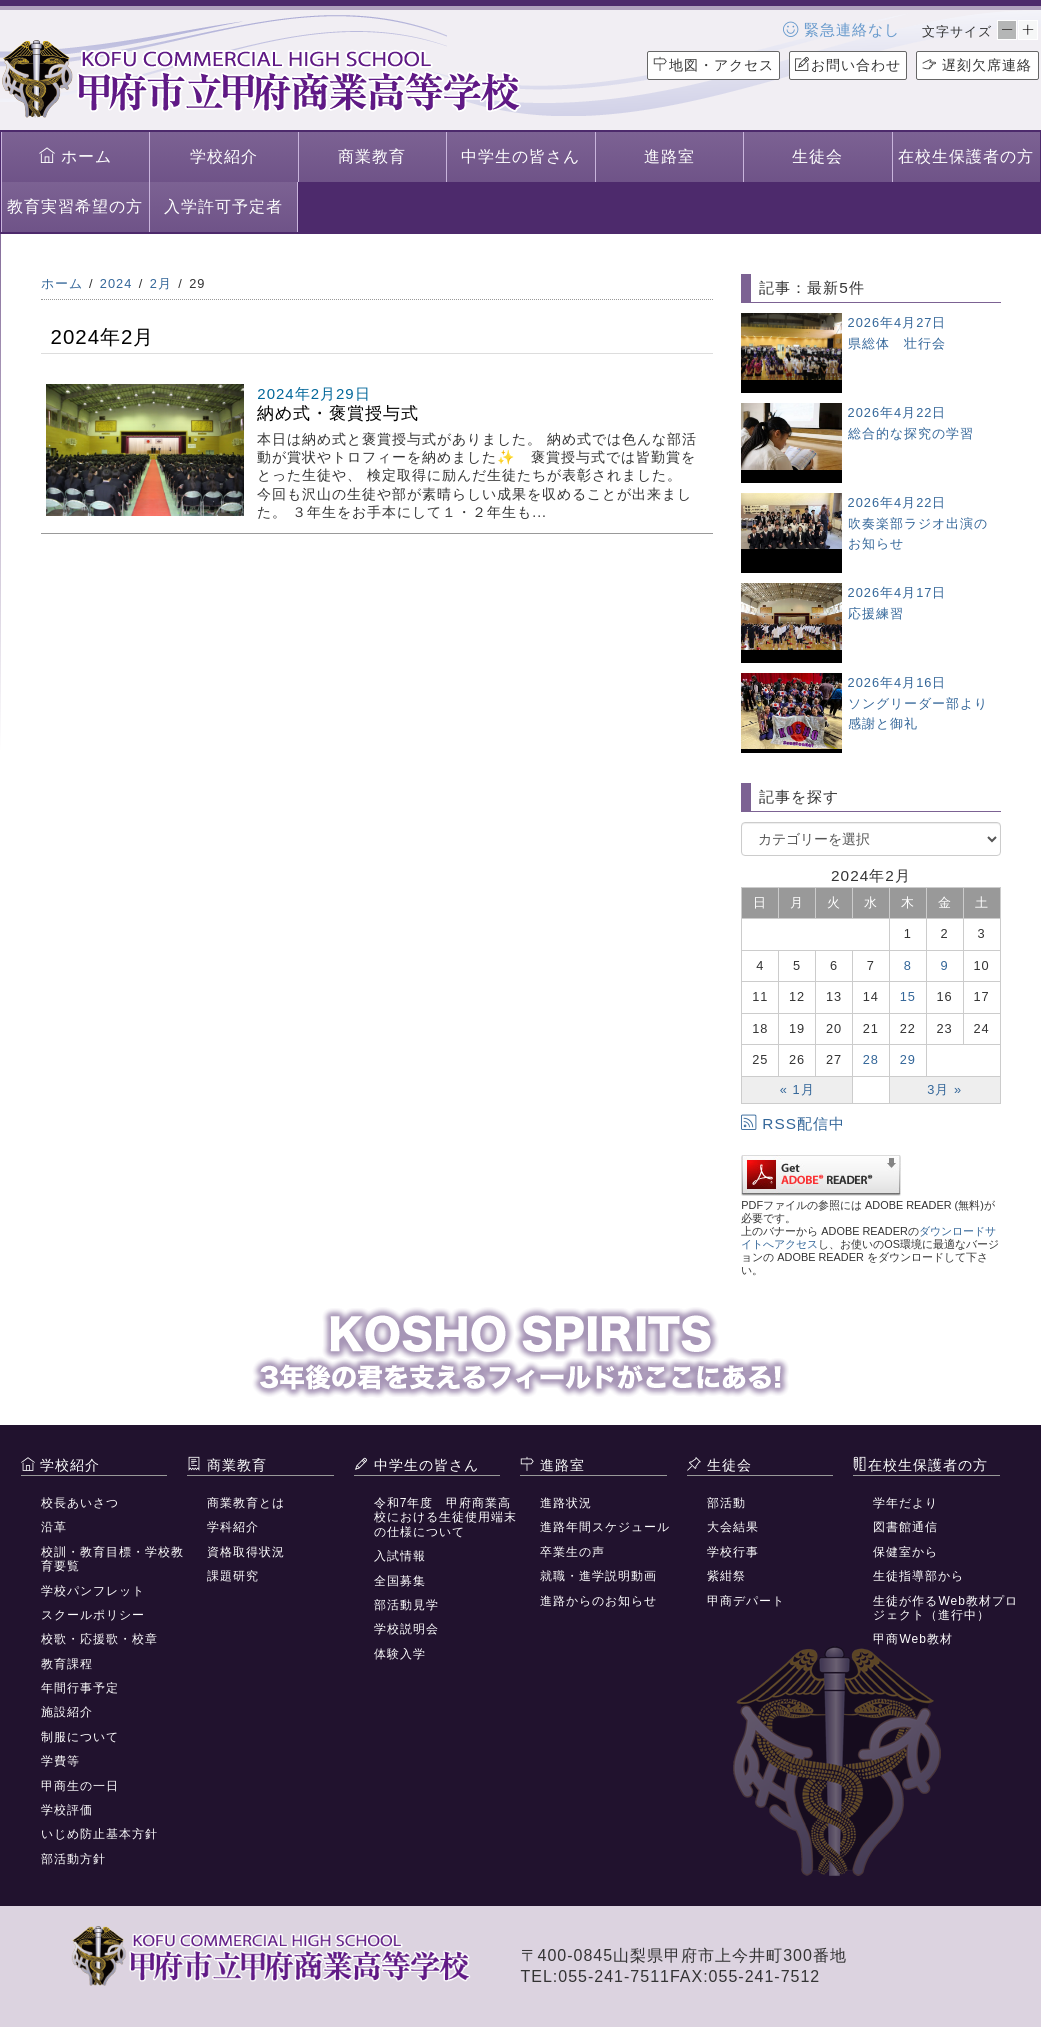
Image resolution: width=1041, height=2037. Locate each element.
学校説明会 (406, 1629)
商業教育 (372, 156)
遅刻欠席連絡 (977, 65)
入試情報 (400, 1556)
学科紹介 (233, 1527)
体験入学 (400, 1654)
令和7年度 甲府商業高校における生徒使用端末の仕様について (445, 1517)
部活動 (726, 1503)
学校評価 (67, 1810)
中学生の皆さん (520, 156)
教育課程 (67, 1664)
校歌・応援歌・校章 (99, 1639)
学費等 (60, 1761)
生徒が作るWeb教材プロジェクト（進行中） (945, 1608)
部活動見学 (406, 1605)
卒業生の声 (572, 1552)
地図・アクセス (713, 65)
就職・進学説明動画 (598, 1576)
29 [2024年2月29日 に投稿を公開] (908, 1059)
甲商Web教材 (912, 1639)
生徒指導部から (918, 1576)
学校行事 (733, 1552)
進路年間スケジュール (605, 1527)
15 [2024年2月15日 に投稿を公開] (908, 996)
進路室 (669, 156)
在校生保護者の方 (966, 156)
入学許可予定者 (223, 206)
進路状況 (566, 1503)
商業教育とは (246, 1503)
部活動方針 (73, 1859)
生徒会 (817, 156)
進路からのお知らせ (598, 1601)
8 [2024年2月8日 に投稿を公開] (908, 965)
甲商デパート (746, 1601)
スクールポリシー (93, 1615)
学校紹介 (224, 156)
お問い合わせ (848, 65)
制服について (80, 1737)
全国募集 (400, 1581)
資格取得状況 (246, 1552)
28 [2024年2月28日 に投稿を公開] (871, 1059)
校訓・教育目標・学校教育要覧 (112, 1559)
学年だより (905, 1503)
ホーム (75, 156)
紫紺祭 (726, 1576)
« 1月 (797, 1089)
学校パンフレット (93, 1591)
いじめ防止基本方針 (99, 1834)
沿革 (54, 1527)
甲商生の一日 (80, 1786)
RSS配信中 (793, 1123)
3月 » (944, 1089)
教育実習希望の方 (75, 206)
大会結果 (733, 1527)
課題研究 (233, 1576)
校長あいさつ (80, 1503)
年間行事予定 (80, 1688)
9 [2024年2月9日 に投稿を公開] (945, 965)
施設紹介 (67, 1712)
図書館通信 (905, 1527)
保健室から (905, 1552)
